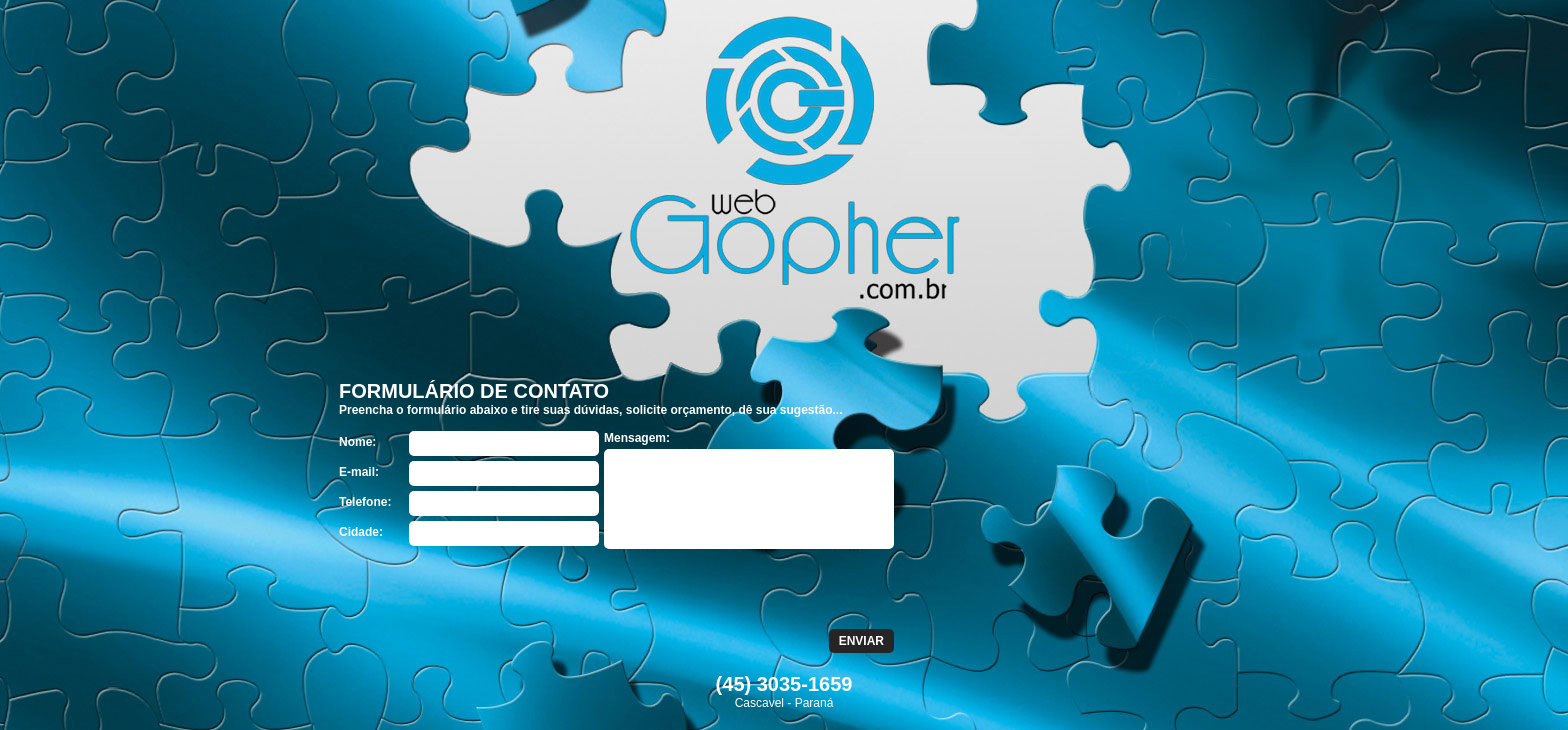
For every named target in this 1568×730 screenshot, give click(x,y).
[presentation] (491, 590)
